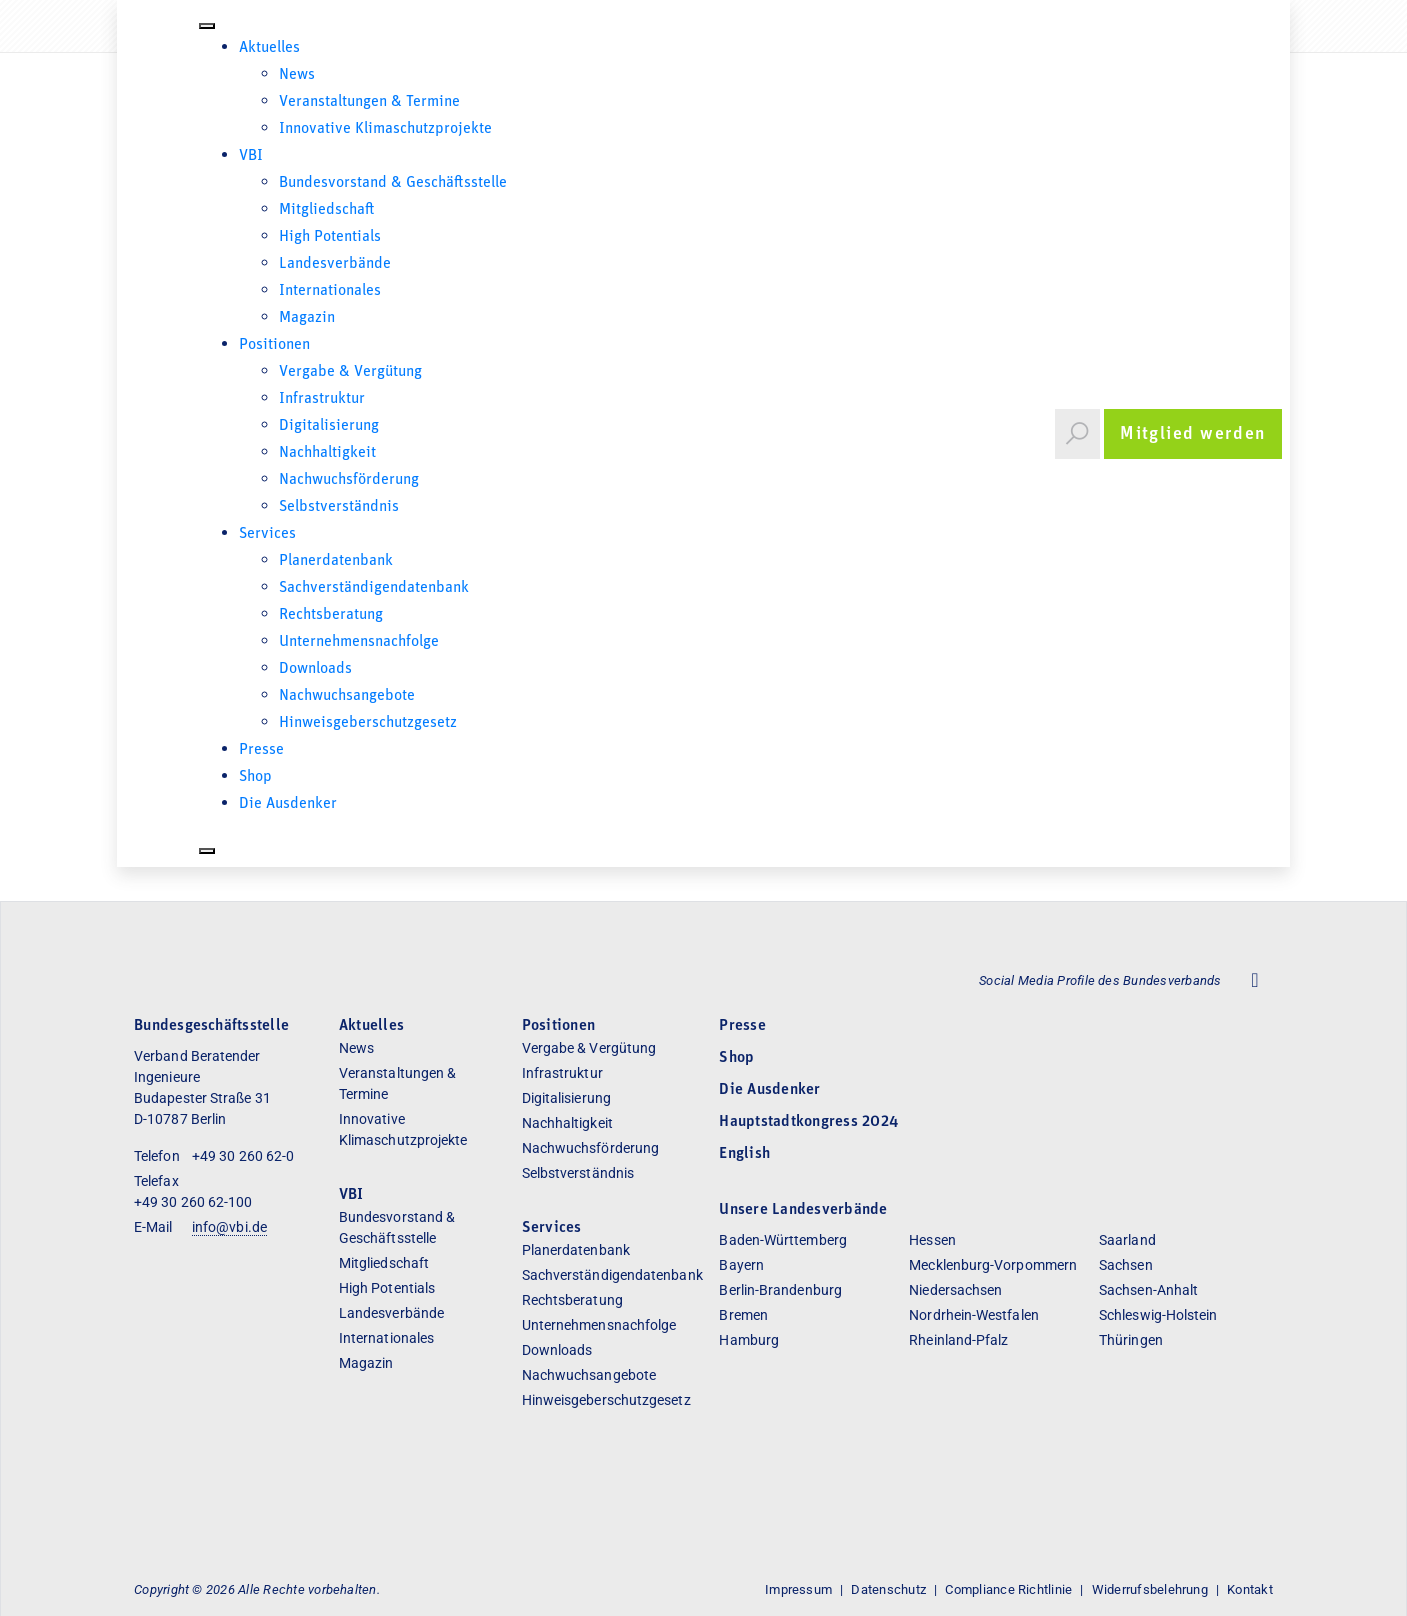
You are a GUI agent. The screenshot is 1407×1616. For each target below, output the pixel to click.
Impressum (798, 1588)
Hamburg (749, 1339)
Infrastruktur (322, 399)
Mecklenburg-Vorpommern (993, 1264)
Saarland (1127, 1239)
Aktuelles (371, 1025)
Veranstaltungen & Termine (369, 102)
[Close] (207, 851)
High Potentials (330, 237)
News (297, 75)
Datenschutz (888, 1588)
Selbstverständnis (339, 507)
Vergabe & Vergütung (350, 372)
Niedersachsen (955, 1289)
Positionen (274, 345)
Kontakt (1250, 1588)
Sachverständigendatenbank (374, 588)
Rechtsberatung (331, 615)
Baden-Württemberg (782, 1239)
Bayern (741, 1264)
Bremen (743, 1314)
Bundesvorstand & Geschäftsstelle (393, 183)
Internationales (330, 291)
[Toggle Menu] (207, 26)
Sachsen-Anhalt (1148, 1289)
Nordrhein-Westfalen (974, 1314)
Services (552, 1227)
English (744, 1153)
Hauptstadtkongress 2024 (808, 1121)
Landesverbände (335, 264)
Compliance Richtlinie (1008, 1588)
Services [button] (267, 534)
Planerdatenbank (336, 561)
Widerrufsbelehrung (1150, 1588)
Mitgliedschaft (327, 210)
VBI (351, 1194)
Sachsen (1126, 1264)
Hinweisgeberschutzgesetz (368, 723)
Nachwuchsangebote (347, 696)
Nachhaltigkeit (327, 453)
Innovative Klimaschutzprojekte (385, 129)
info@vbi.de (229, 1226)
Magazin (307, 318)
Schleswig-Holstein (1158, 1314)
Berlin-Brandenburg (780, 1289)
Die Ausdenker (288, 804)
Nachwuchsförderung (349, 480)
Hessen (932, 1239)
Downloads (315, 669)
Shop (255, 777)
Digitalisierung (329, 426)
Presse (261, 750)
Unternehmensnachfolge (359, 642)
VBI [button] (251, 156)
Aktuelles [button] (269, 48)
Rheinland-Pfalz (958, 1339)
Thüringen (1131, 1339)
